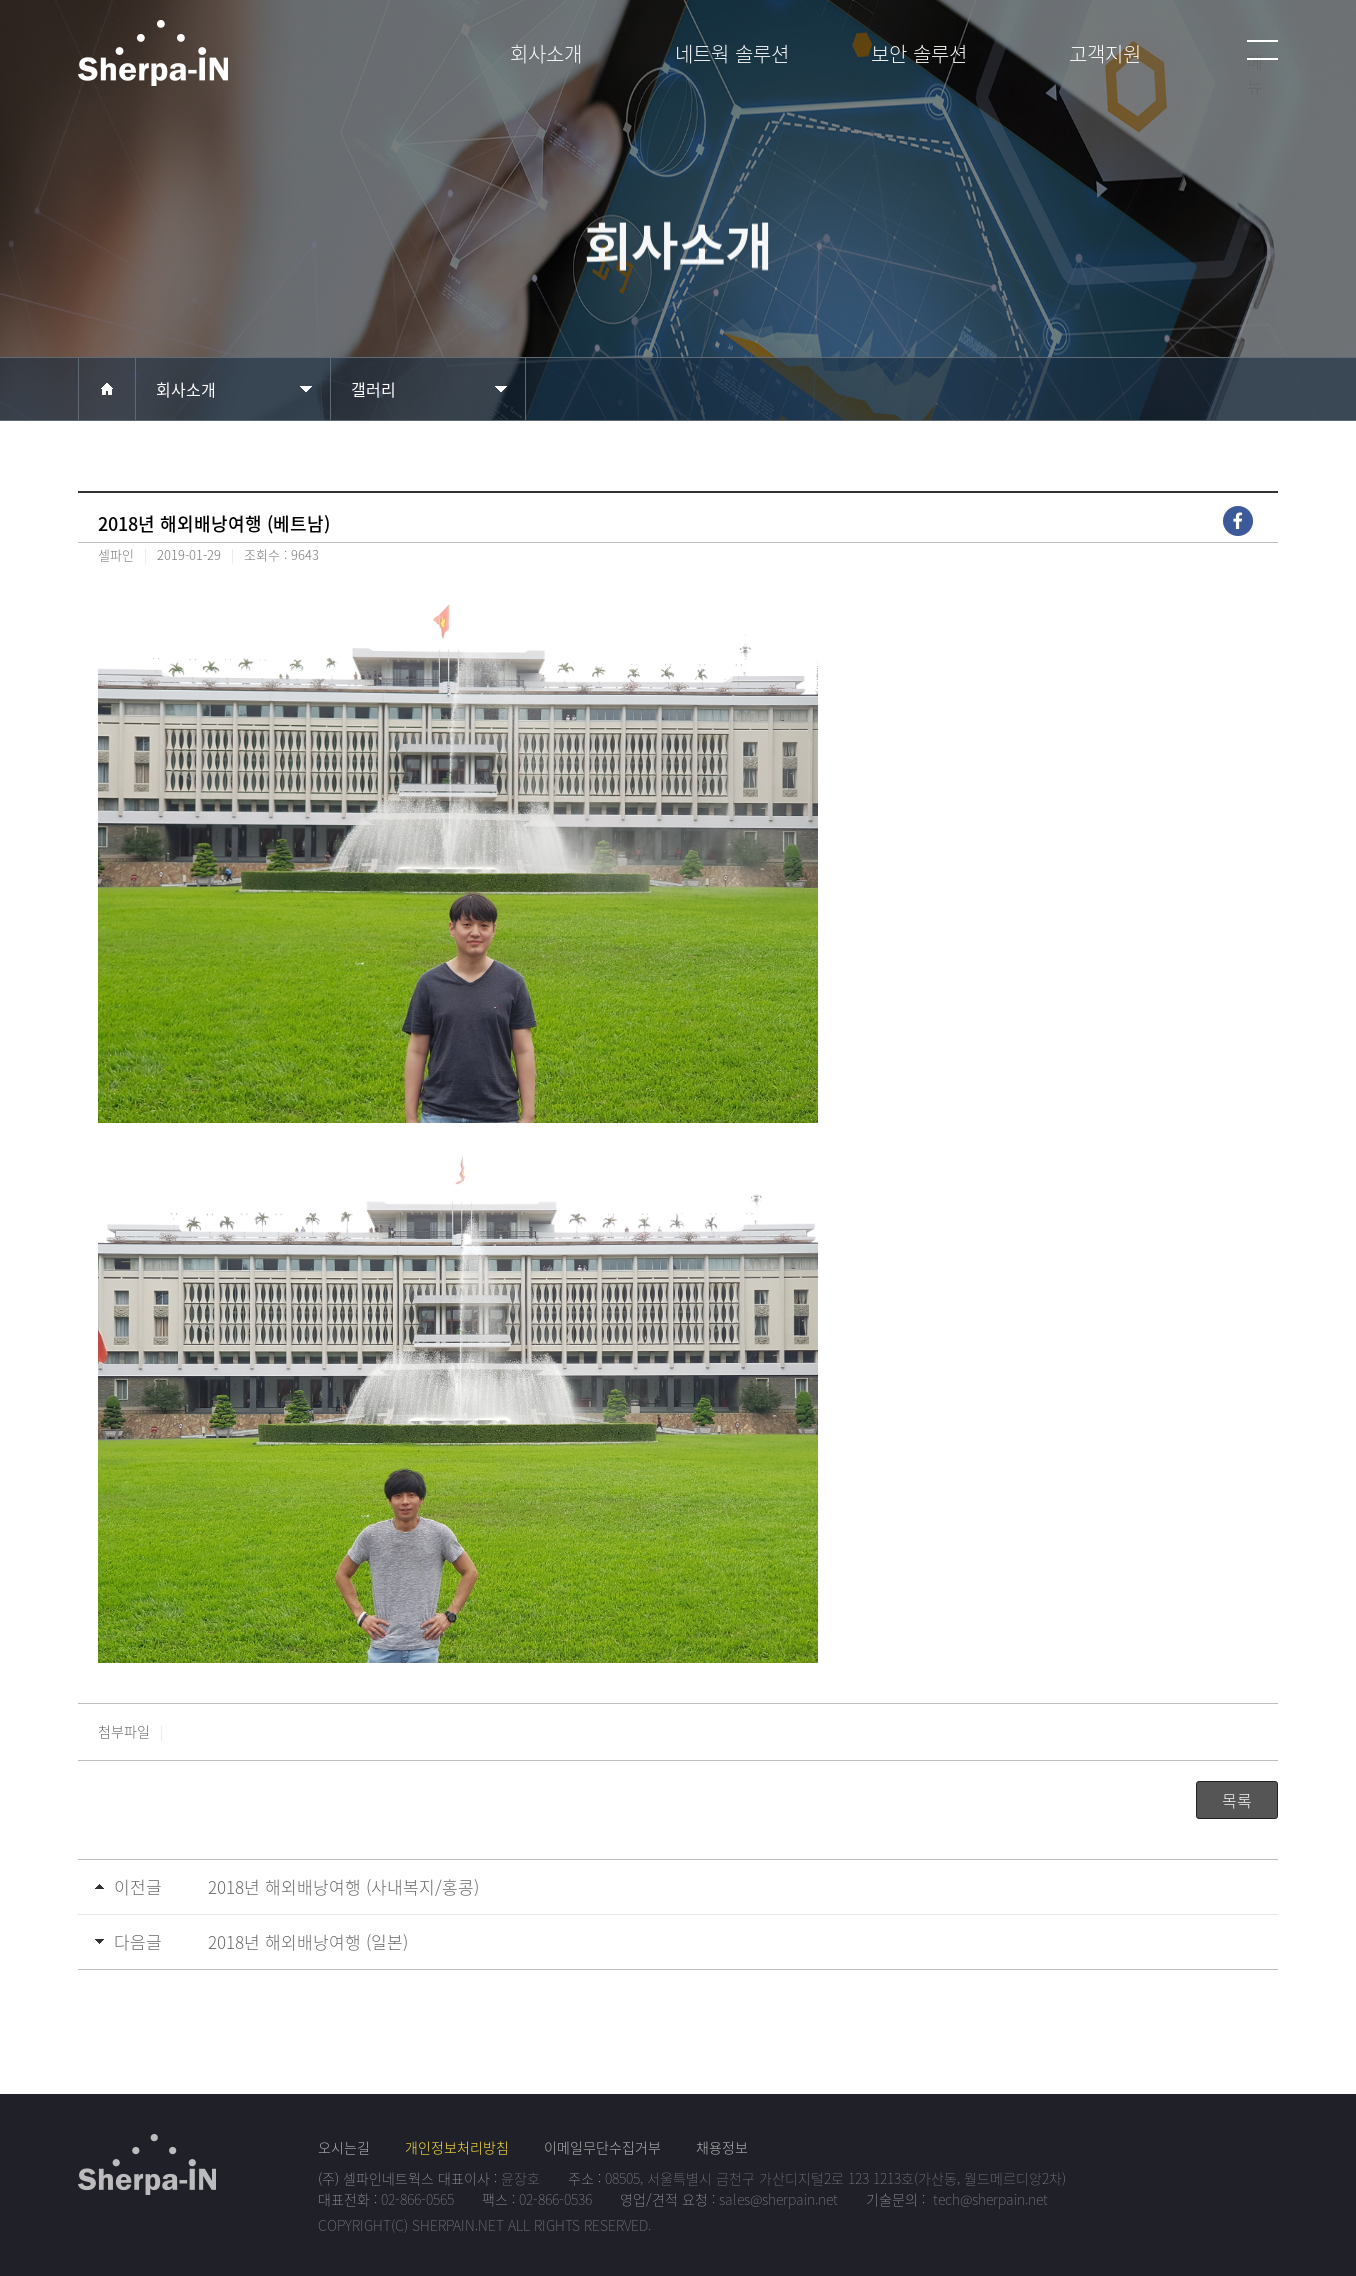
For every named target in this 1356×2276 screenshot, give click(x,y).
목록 (1237, 1800)
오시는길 (344, 2147)
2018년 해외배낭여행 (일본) (308, 1941)
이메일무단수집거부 (602, 2147)
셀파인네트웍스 (213, 61)
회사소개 (186, 389)
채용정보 (722, 2147)
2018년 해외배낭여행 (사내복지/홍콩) (343, 1886)
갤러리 (373, 389)
